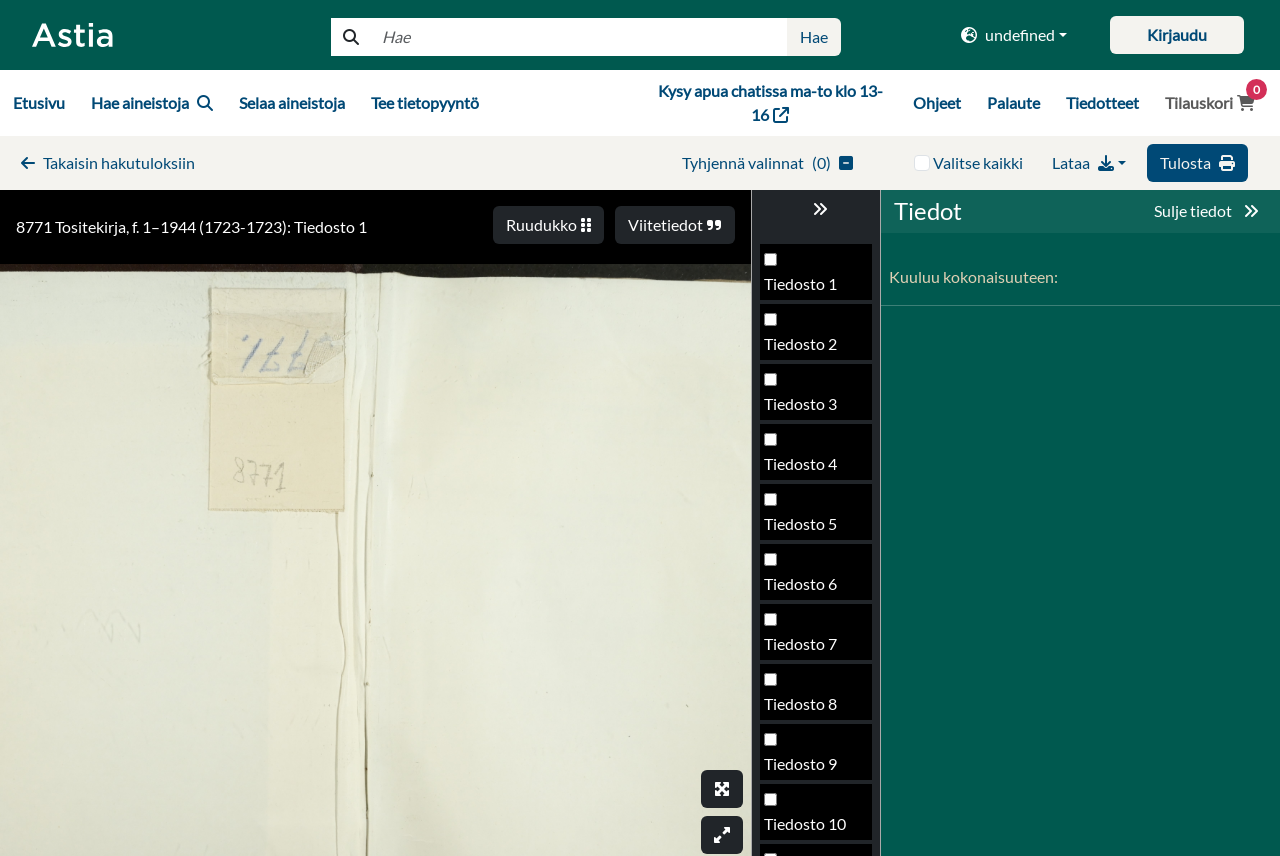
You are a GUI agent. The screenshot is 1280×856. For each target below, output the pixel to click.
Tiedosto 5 (800, 523)
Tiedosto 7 (800, 643)
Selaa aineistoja (292, 102)
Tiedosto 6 (800, 583)
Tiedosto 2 (800, 343)
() (767, 162)
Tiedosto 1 (800, 283)
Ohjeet (937, 102)
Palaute (1013, 102)
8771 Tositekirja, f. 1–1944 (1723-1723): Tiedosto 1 (191, 226)
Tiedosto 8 (800, 703)
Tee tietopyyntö (425, 102)
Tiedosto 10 (805, 823)
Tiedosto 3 (800, 403)
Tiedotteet (1102, 102)
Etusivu (39, 102)
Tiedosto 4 (800, 463)
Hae (814, 36)
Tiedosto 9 (800, 763)
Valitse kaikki (978, 162)
